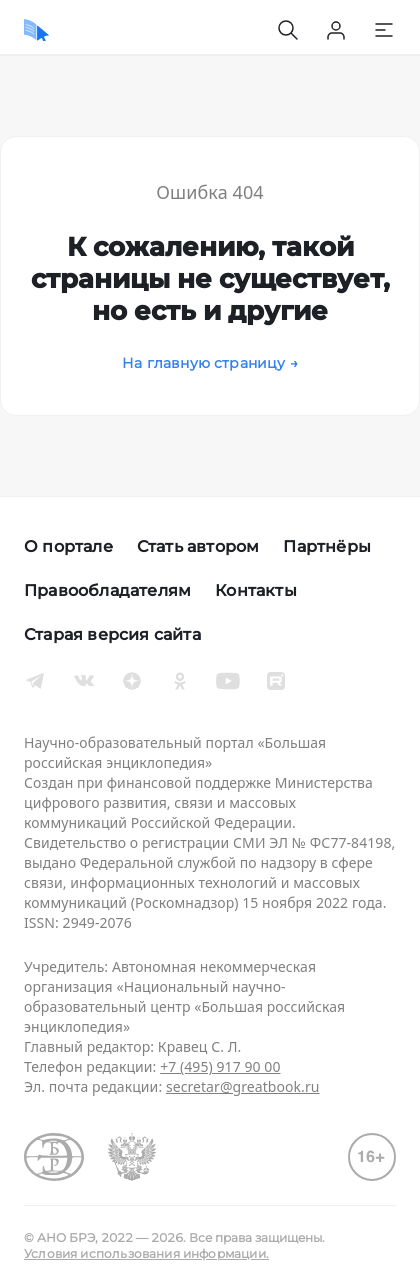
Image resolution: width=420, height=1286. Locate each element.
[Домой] (36, 30)
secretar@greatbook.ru (243, 1086)
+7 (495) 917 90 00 (220, 1066)
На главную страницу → (210, 363)
